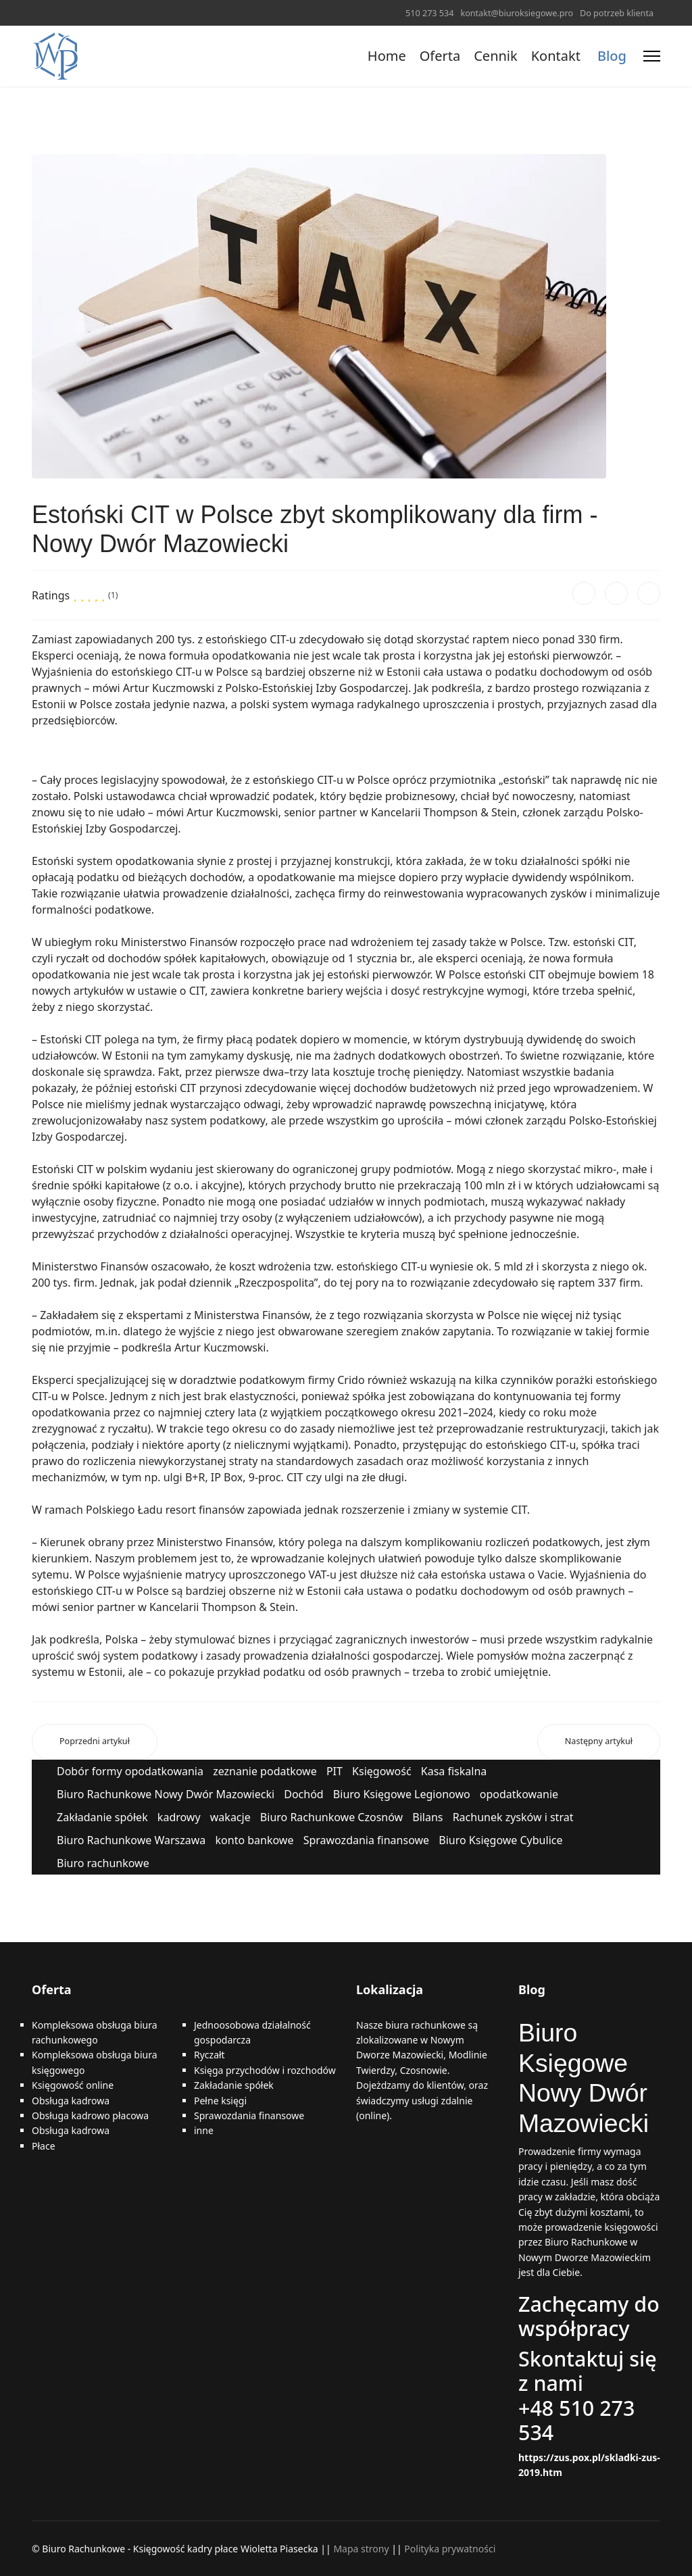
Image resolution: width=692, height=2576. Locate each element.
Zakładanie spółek (102, 1817)
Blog (611, 56)
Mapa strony (361, 2548)
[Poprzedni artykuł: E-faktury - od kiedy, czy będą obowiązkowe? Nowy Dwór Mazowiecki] (94, 1742)
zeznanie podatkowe (265, 1771)
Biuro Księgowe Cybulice (500, 1840)
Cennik (495, 56)
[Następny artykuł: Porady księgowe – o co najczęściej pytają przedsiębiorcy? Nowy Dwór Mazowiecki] (598, 1742)
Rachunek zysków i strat (513, 1817)
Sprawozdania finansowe (366, 1840)
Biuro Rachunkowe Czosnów (331, 1817)
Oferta (440, 56)
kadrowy (179, 1817)
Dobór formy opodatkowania (130, 1771)
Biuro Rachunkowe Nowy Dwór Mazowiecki (165, 1794)
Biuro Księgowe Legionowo (401, 1794)
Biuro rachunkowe (103, 1863)
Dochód (303, 1794)
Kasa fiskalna (454, 1771)
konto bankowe (255, 1840)
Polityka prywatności (449, 2548)
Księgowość (382, 1771)
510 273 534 (429, 13)
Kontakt (555, 56)
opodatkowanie (519, 1794)
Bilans (427, 1817)
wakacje (230, 1817)
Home (387, 56)
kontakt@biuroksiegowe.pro (516, 13)
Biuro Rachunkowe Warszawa (131, 1840)
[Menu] (651, 56)
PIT (334, 1771)
